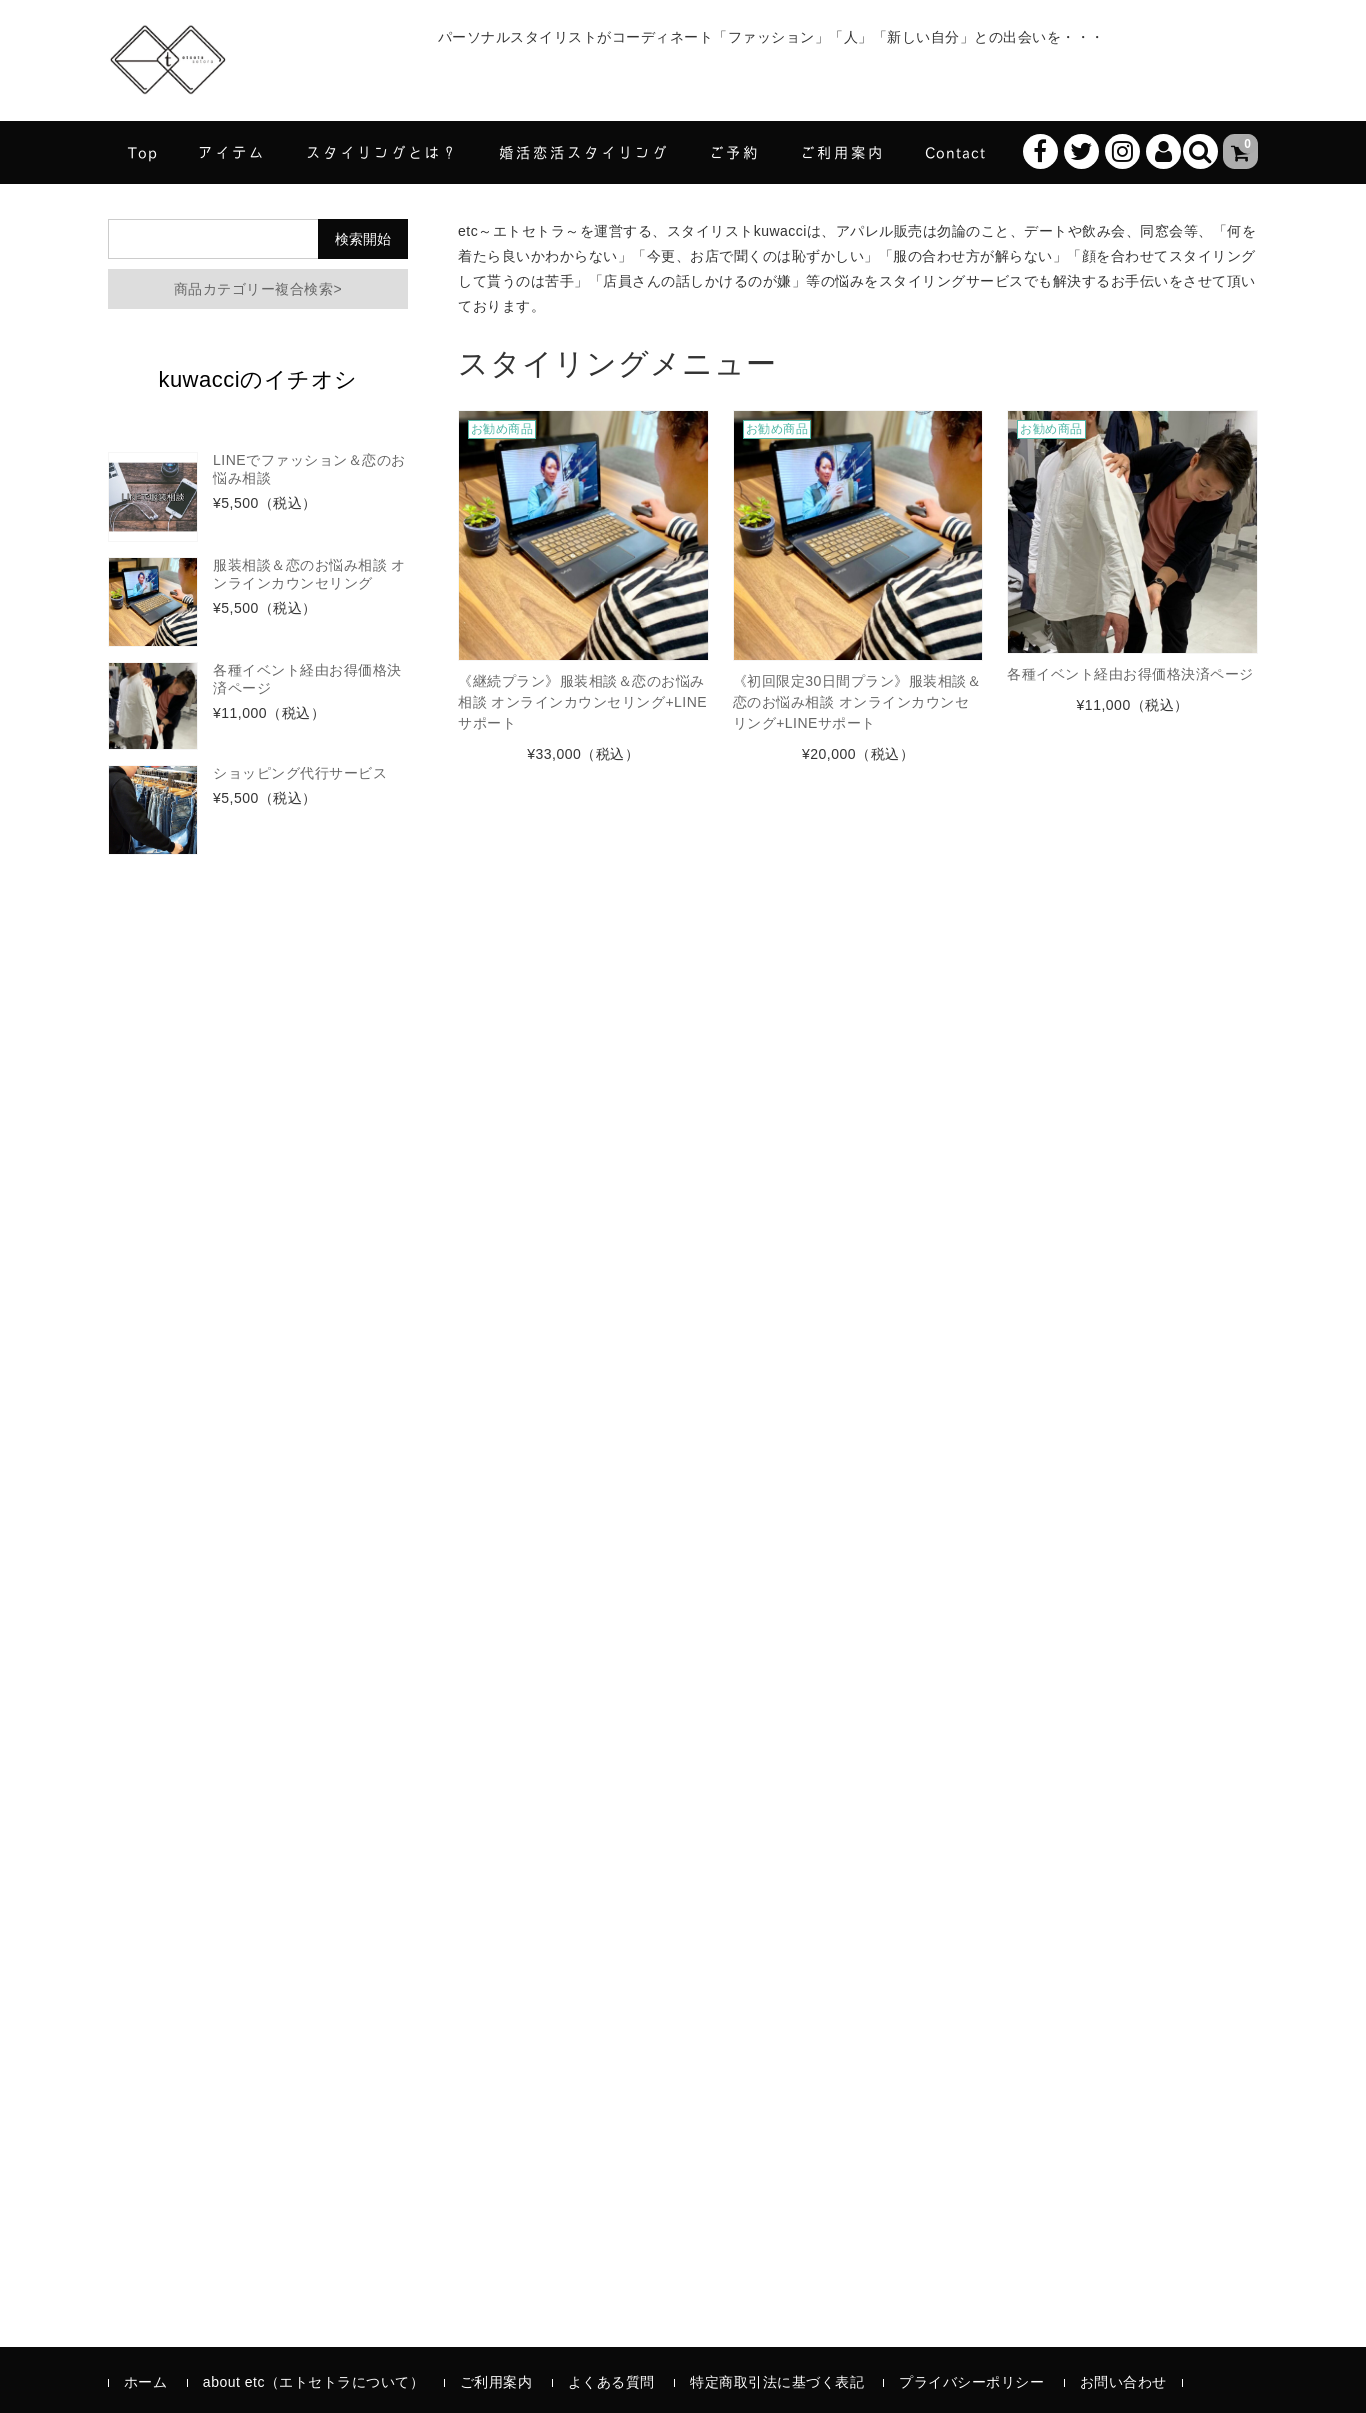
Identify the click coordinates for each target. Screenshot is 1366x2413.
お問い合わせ (1123, 2382)
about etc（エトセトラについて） (314, 2382)
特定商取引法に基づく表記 (777, 2382)
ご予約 (734, 152)
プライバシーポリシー (971, 2382)
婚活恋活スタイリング (584, 152)
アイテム (232, 152)
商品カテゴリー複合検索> (258, 289)
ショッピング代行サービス (300, 773)
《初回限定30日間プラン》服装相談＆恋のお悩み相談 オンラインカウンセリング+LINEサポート (857, 702)
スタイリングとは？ (382, 152)
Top (143, 152)
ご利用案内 (842, 152)
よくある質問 (611, 2382)
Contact (955, 152)
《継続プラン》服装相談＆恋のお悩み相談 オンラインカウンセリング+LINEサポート (582, 702)
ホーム (146, 2382)
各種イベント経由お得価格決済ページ (1130, 674)
